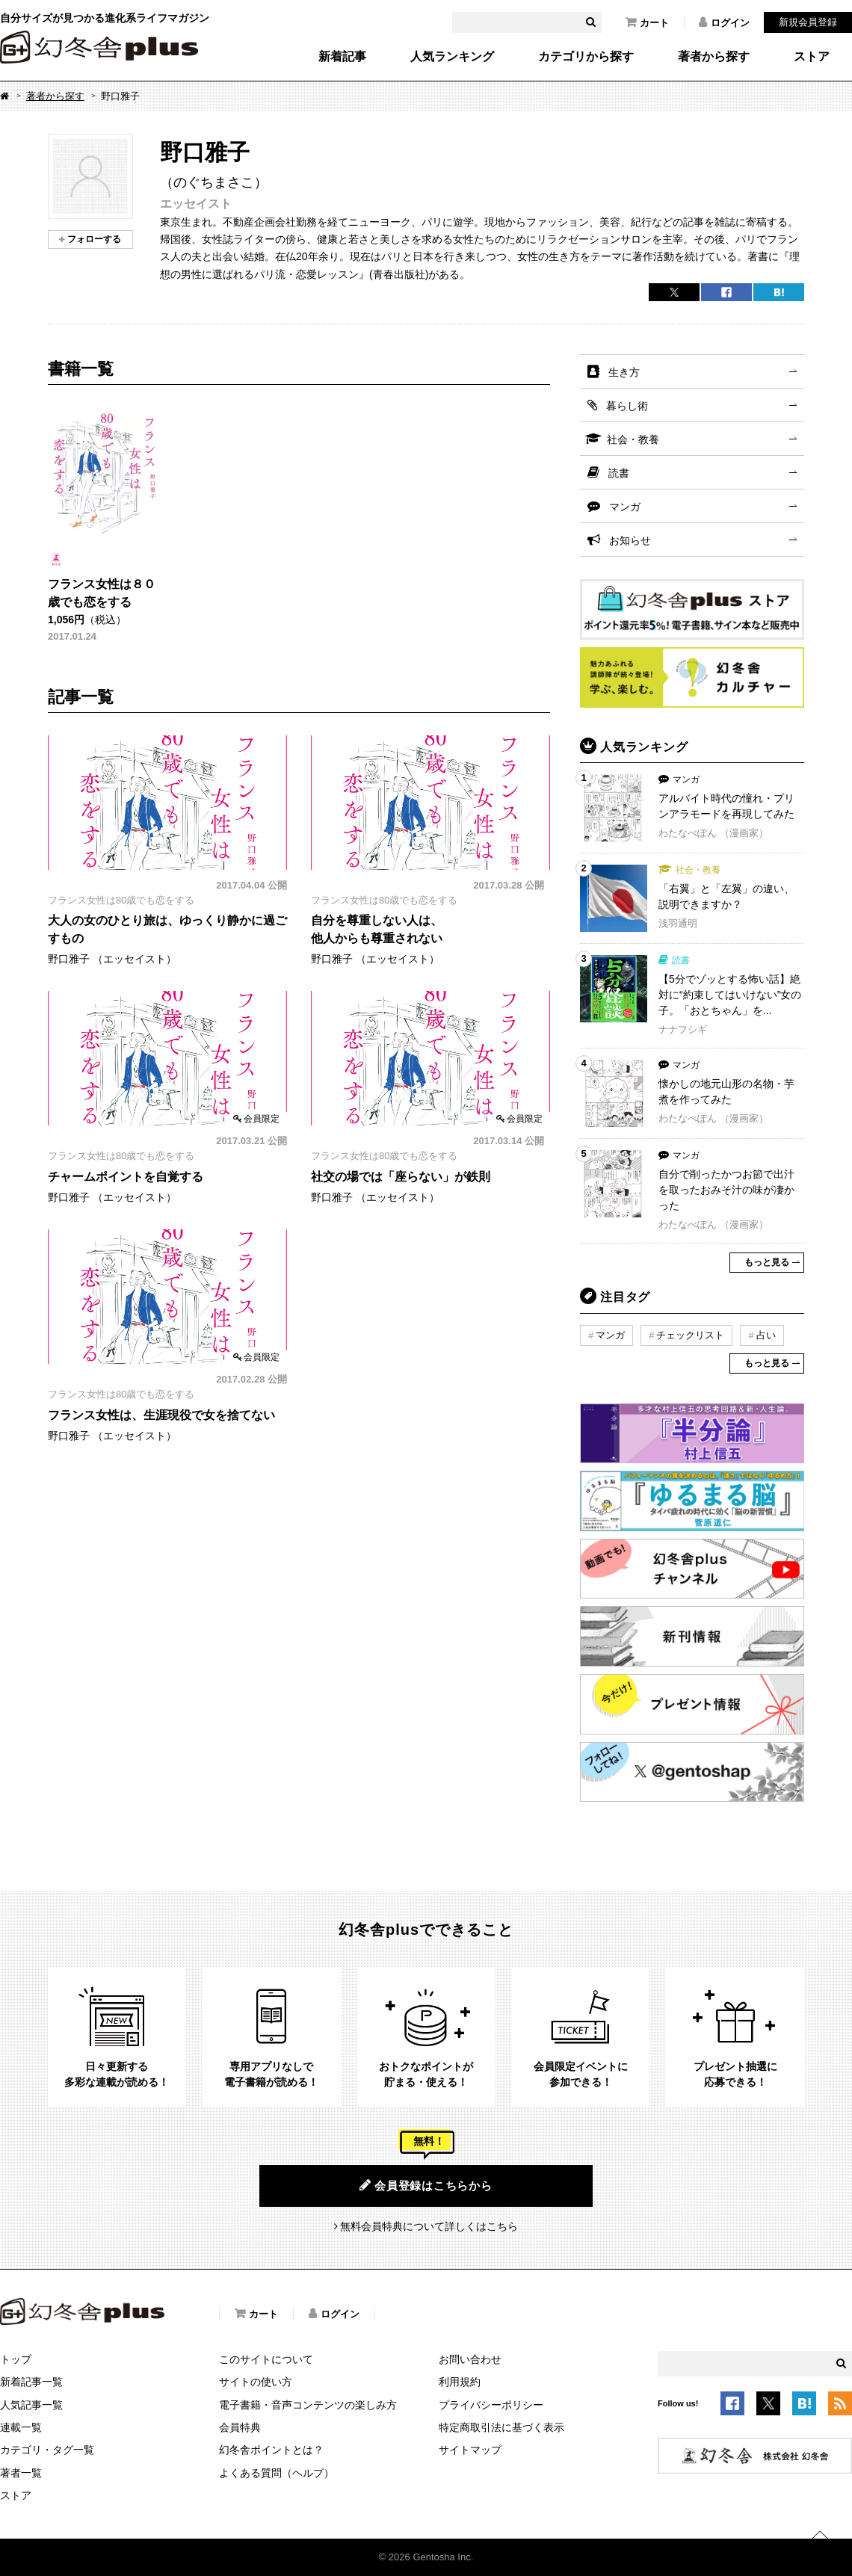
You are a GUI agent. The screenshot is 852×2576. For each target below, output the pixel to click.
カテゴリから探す (586, 57)
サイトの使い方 (255, 2382)
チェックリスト (690, 1335)
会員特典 (240, 2427)
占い (766, 1335)
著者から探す (714, 57)
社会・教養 (633, 439)
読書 (618, 473)
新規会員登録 (808, 22)
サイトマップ (470, 2450)
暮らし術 (627, 406)
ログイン (724, 22)
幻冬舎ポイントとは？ (271, 2450)
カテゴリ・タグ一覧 (47, 2450)
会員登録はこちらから (425, 2185)
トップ (15, 2359)
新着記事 (342, 57)
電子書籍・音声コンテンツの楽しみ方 (308, 2405)
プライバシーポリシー (491, 2405)
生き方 (624, 372)
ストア (812, 57)
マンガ (624, 507)
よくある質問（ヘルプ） (276, 2473)
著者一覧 (21, 2473)
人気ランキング (452, 57)
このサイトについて (266, 2359)
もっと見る (766, 1262)
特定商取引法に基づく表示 (501, 2427)
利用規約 (460, 2382)
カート (647, 22)
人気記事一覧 (31, 2405)
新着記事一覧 (31, 2382)
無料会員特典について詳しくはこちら (429, 2226)
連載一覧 (21, 2427)
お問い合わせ (470, 2359)
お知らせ (630, 540)
